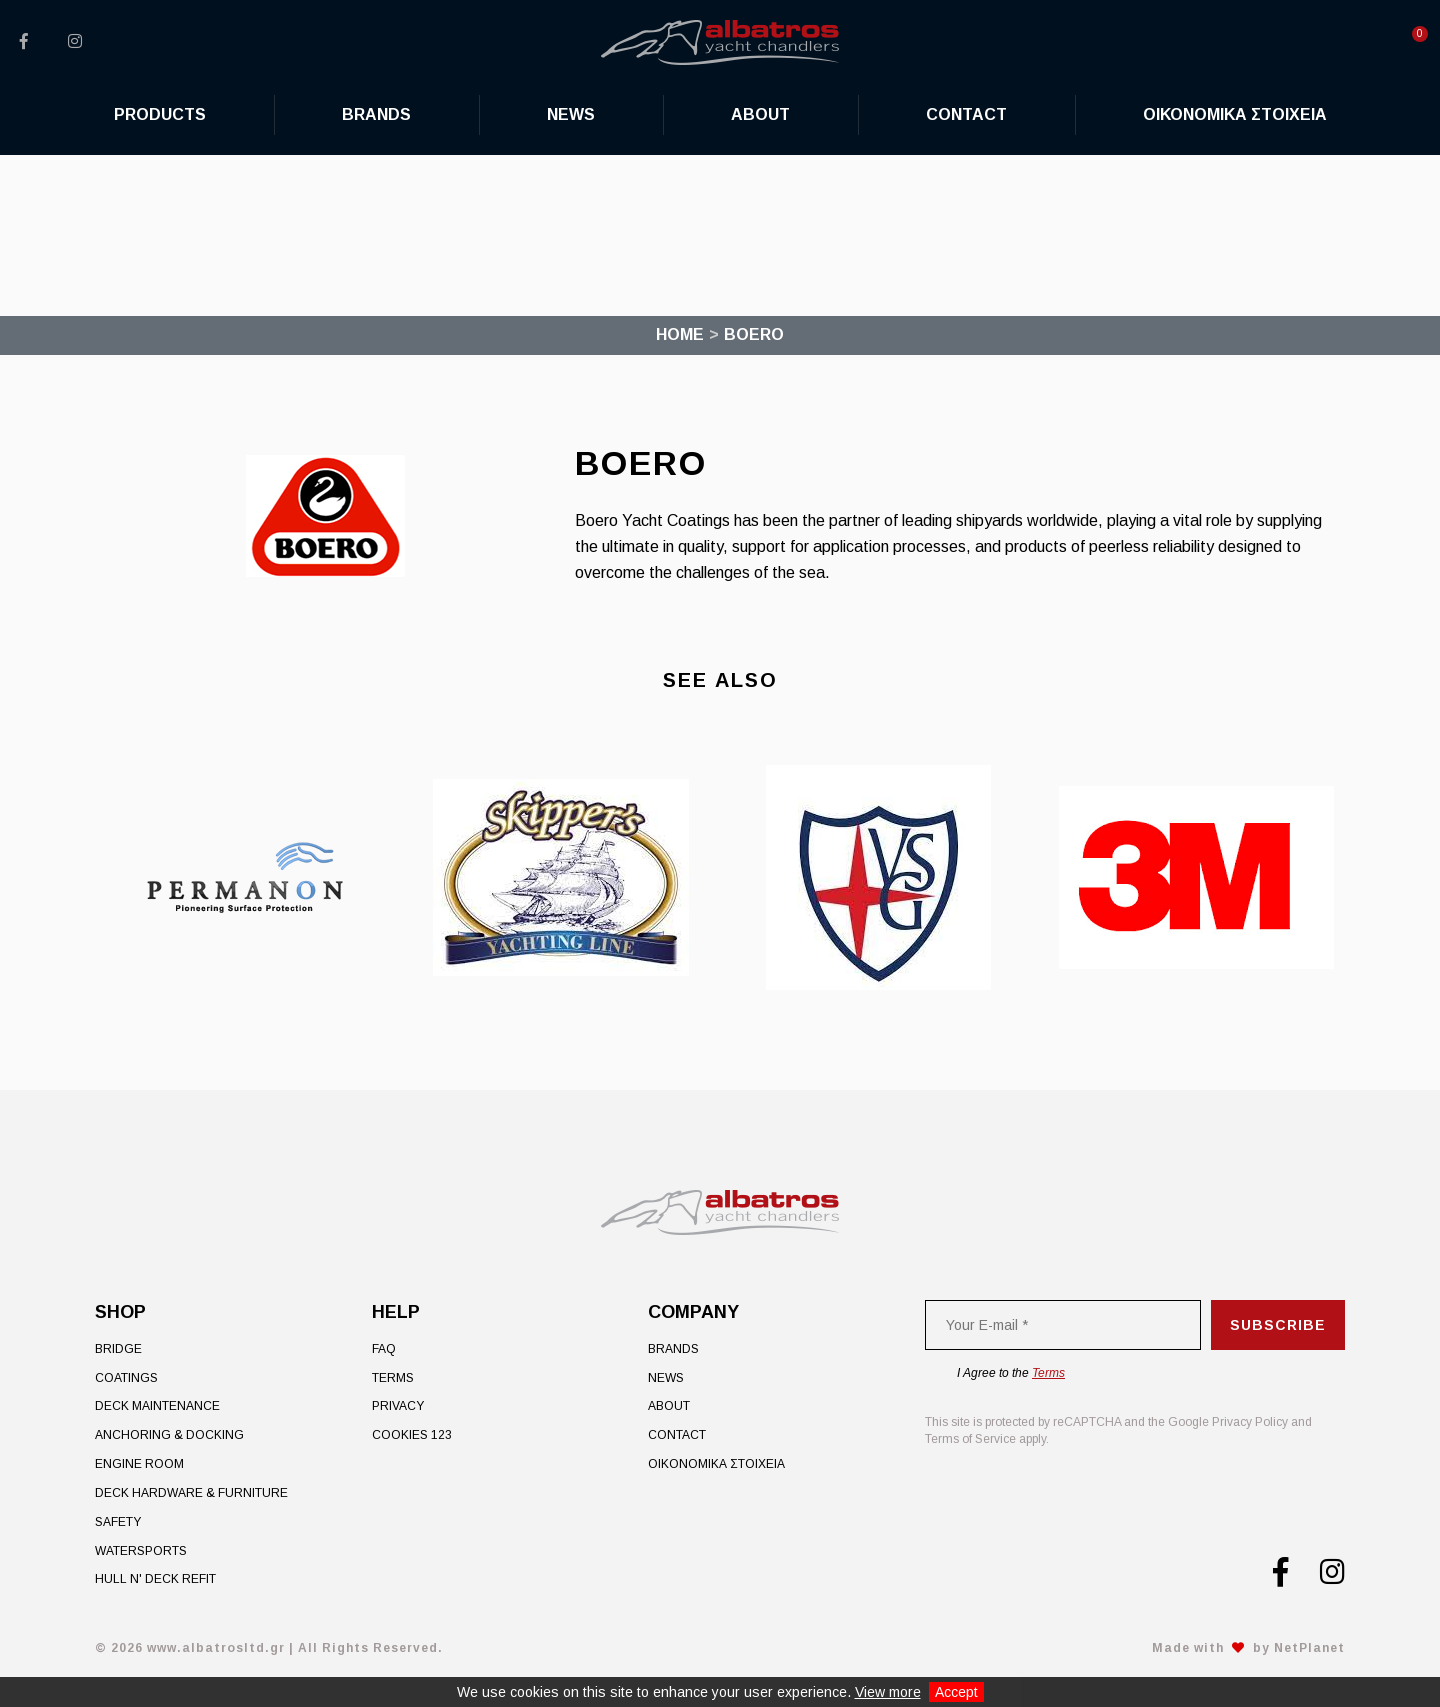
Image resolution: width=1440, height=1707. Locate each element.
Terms (393, 1378)
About (669, 1406)
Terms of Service (970, 1439)
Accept (956, 1692)
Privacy (398, 1406)
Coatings (126, 1378)
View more (888, 1692)
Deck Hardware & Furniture (191, 1493)
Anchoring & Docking (169, 1435)
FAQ (384, 1349)
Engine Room (139, 1464)
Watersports (141, 1551)
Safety (118, 1522)
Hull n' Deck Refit (155, 1579)
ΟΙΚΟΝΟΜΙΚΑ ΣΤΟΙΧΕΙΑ (716, 1464)
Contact (677, 1435)
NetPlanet (1309, 1648)
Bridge (118, 1349)
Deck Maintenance (157, 1406)
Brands (673, 1349)
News (666, 1378)
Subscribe (1278, 1325)
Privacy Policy (1250, 1422)
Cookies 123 (412, 1435)
